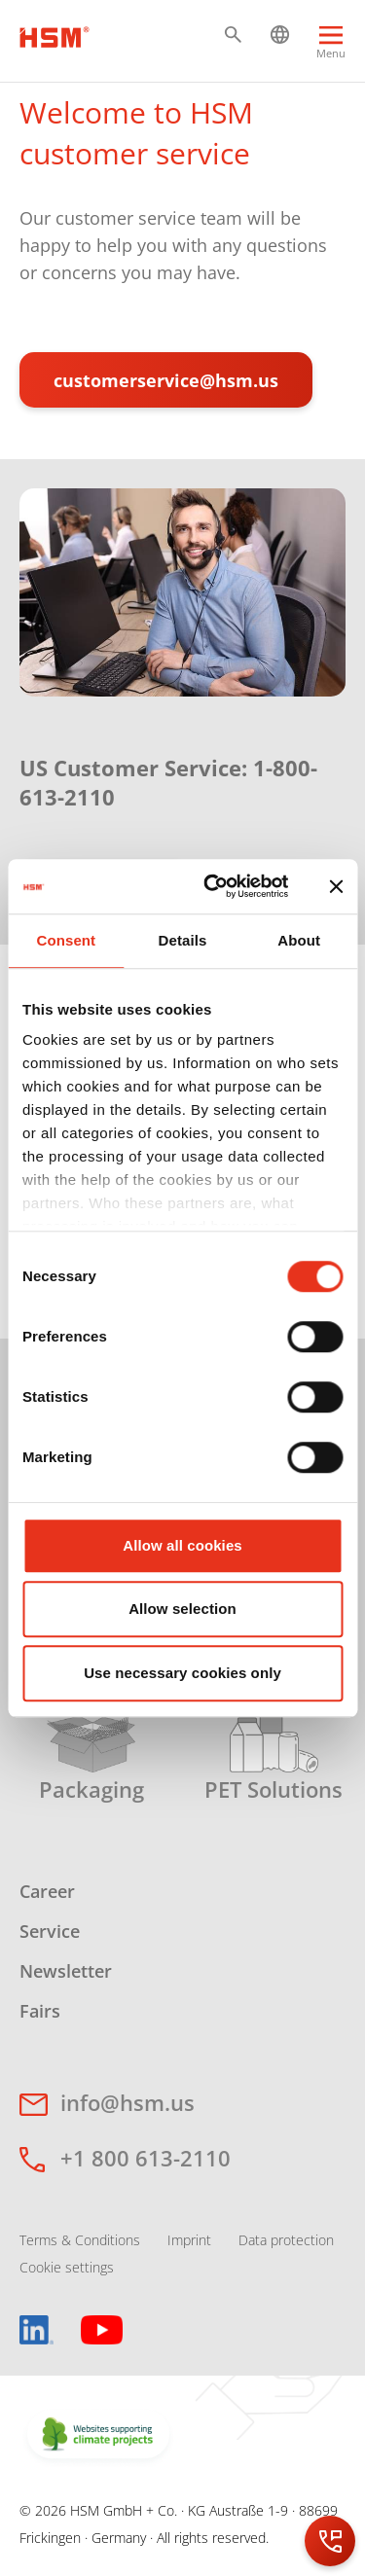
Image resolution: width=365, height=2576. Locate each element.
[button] (233, 34)
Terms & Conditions (79, 2240)
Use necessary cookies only (182, 1672)
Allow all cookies (182, 1545)
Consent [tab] (65, 940)
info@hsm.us (127, 2102)
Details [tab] (183, 940)
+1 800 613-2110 (145, 2157)
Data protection (286, 2240)
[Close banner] (336, 886)
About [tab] (298, 940)
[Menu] (331, 44)
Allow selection (182, 1608)
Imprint (189, 2240)
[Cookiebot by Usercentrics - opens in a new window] (213, 886)
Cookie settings (66, 2267)
